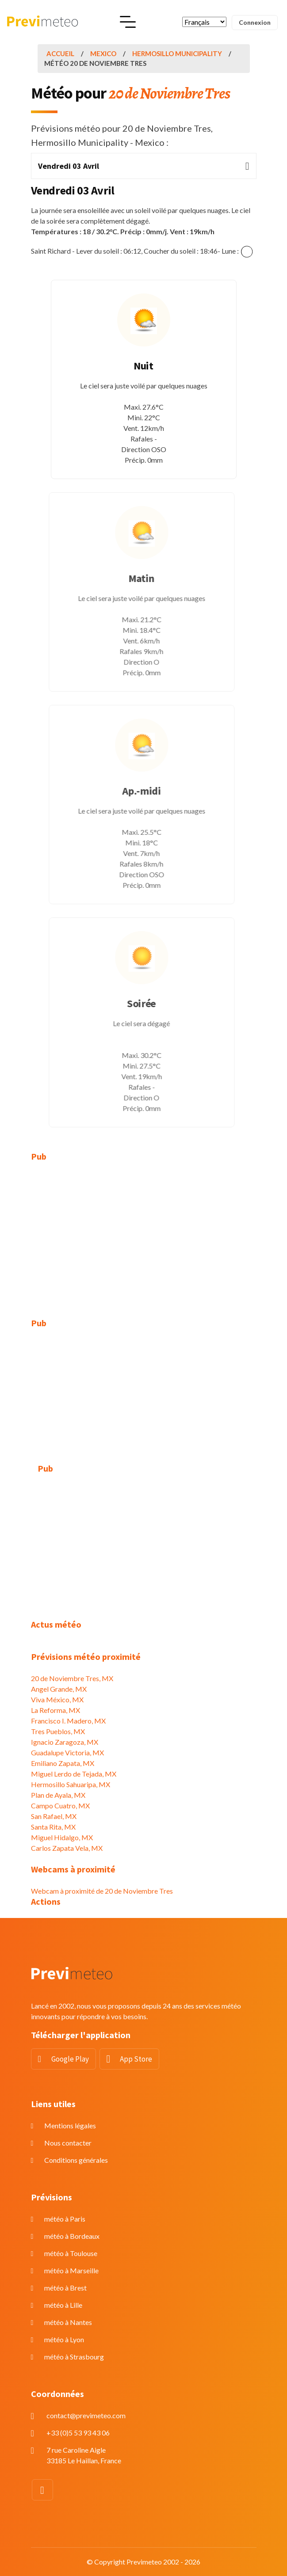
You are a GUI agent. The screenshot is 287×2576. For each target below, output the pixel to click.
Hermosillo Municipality (177, 53)
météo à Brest (65, 2287)
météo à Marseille (71, 2270)
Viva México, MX (57, 1699)
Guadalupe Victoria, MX (67, 1752)
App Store (136, 2059)
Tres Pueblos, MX (58, 1731)
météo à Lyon (64, 2339)
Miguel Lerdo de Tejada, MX (73, 1773)
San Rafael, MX (54, 1816)
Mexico (103, 53)
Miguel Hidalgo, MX (62, 1837)
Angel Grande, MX (59, 1689)
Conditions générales (76, 2160)
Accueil (60, 53)
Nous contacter (68, 2142)
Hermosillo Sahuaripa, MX (70, 1784)
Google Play (70, 2059)
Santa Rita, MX (53, 1827)
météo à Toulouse (70, 2253)
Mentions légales (70, 2125)
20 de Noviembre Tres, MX (72, 1678)
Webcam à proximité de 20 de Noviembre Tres (102, 1891)
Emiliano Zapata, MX (62, 1763)
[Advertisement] (143, 1235)
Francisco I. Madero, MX (68, 1720)
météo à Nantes (68, 2322)
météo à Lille (63, 2305)
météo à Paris (64, 2219)
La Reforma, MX (55, 1710)
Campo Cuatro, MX (60, 1805)
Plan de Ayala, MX (58, 1795)
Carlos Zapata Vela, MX (67, 1848)
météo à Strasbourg (74, 2356)
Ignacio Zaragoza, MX (64, 1742)
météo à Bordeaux (71, 2236)
